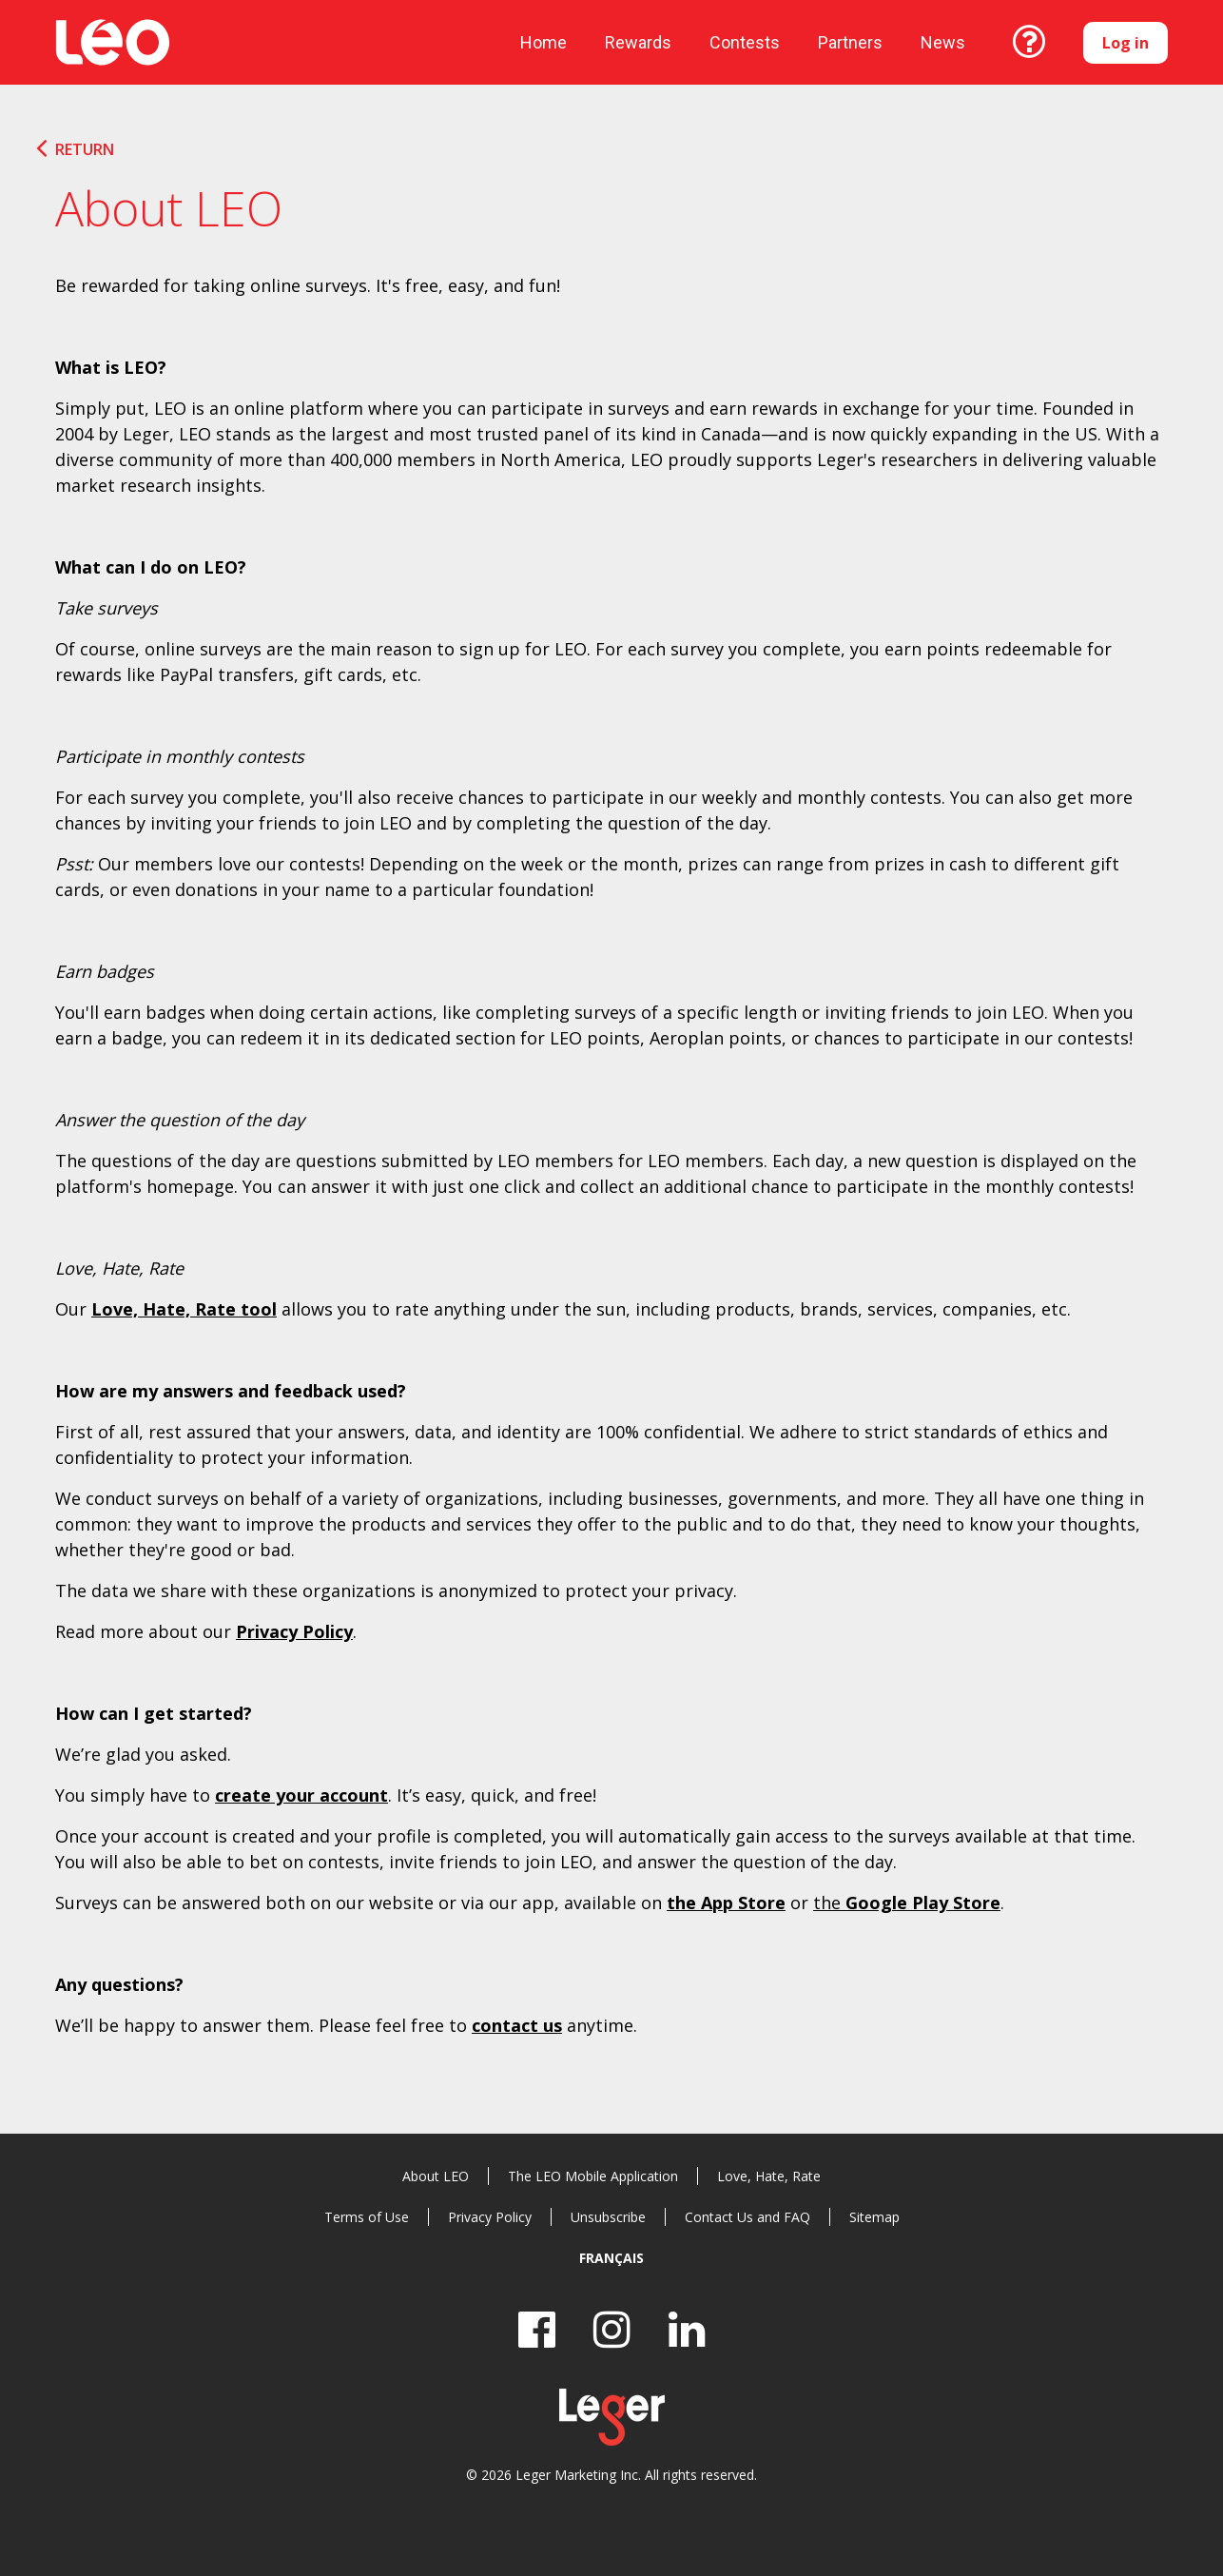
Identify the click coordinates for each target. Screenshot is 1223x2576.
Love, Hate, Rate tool (184, 1309)
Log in (1125, 42)
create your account (301, 1795)
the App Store (726, 1902)
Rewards (638, 42)
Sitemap (874, 2217)
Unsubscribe (608, 2217)
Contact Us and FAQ (747, 2217)
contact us (517, 2025)
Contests (744, 42)
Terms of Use (366, 2217)
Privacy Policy (294, 1631)
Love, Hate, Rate (769, 2176)
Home (543, 42)
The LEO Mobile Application (593, 2176)
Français (611, 2258)
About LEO (435, 2176)
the (906, 1902)
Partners (850, 42)
